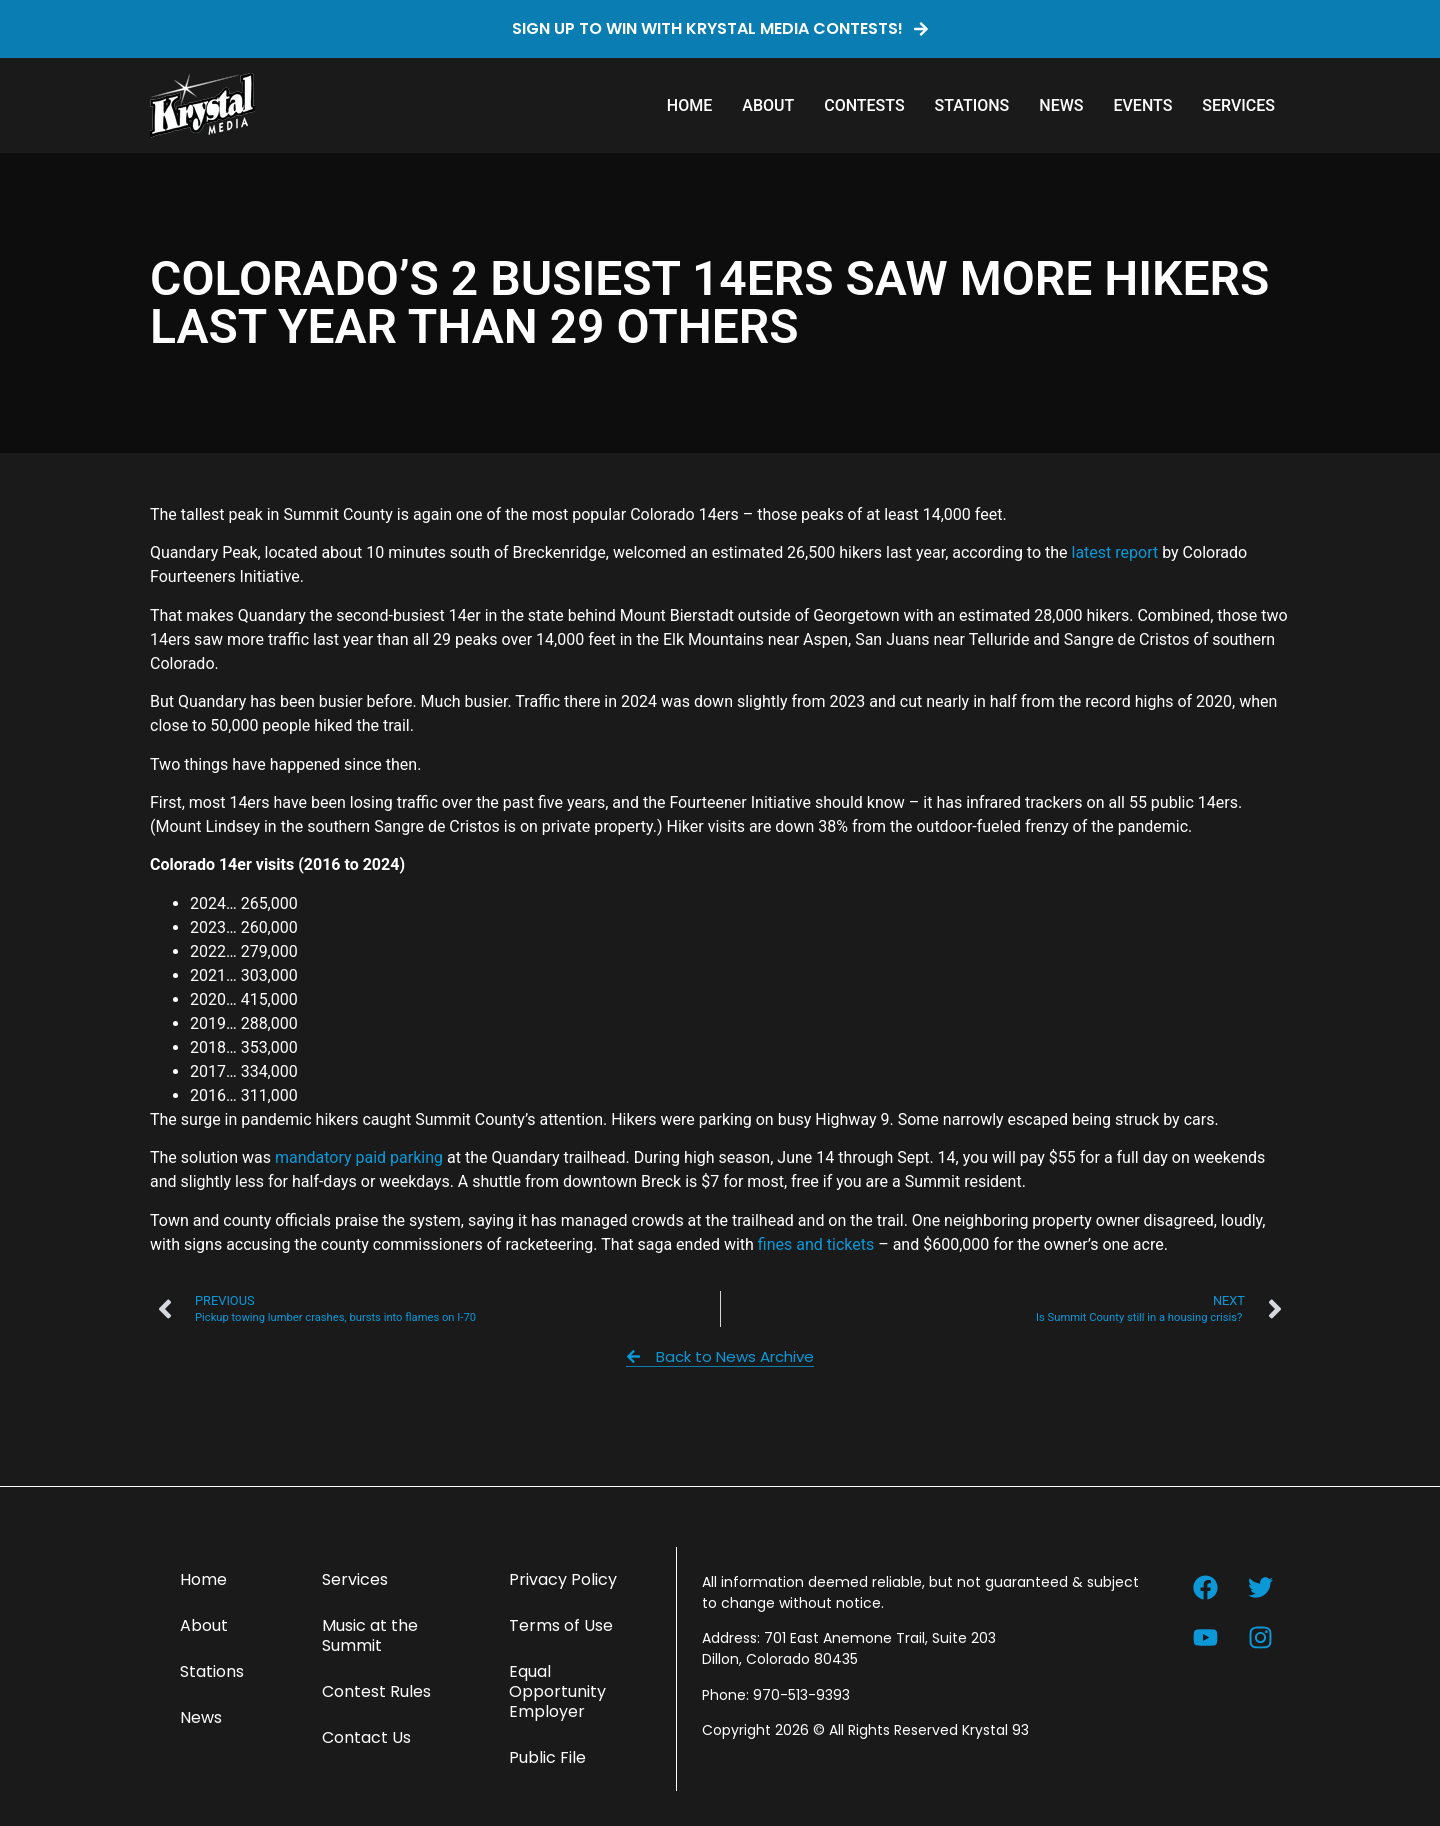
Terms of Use (561, 1625)
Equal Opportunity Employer (557, 1691)
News (1061, 105)
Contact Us (366, 1737)
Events (1142, 105)
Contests (864, 105)
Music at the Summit (370, 1635)
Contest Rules (376, 1691)
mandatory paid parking (359, 1157)
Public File (547, 1757)
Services (1238, 105)
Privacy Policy (563, 1579)
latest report (1115, 552)
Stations (972, 105)
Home (689, 105)
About (768, 105)
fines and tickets (816, 1244)
